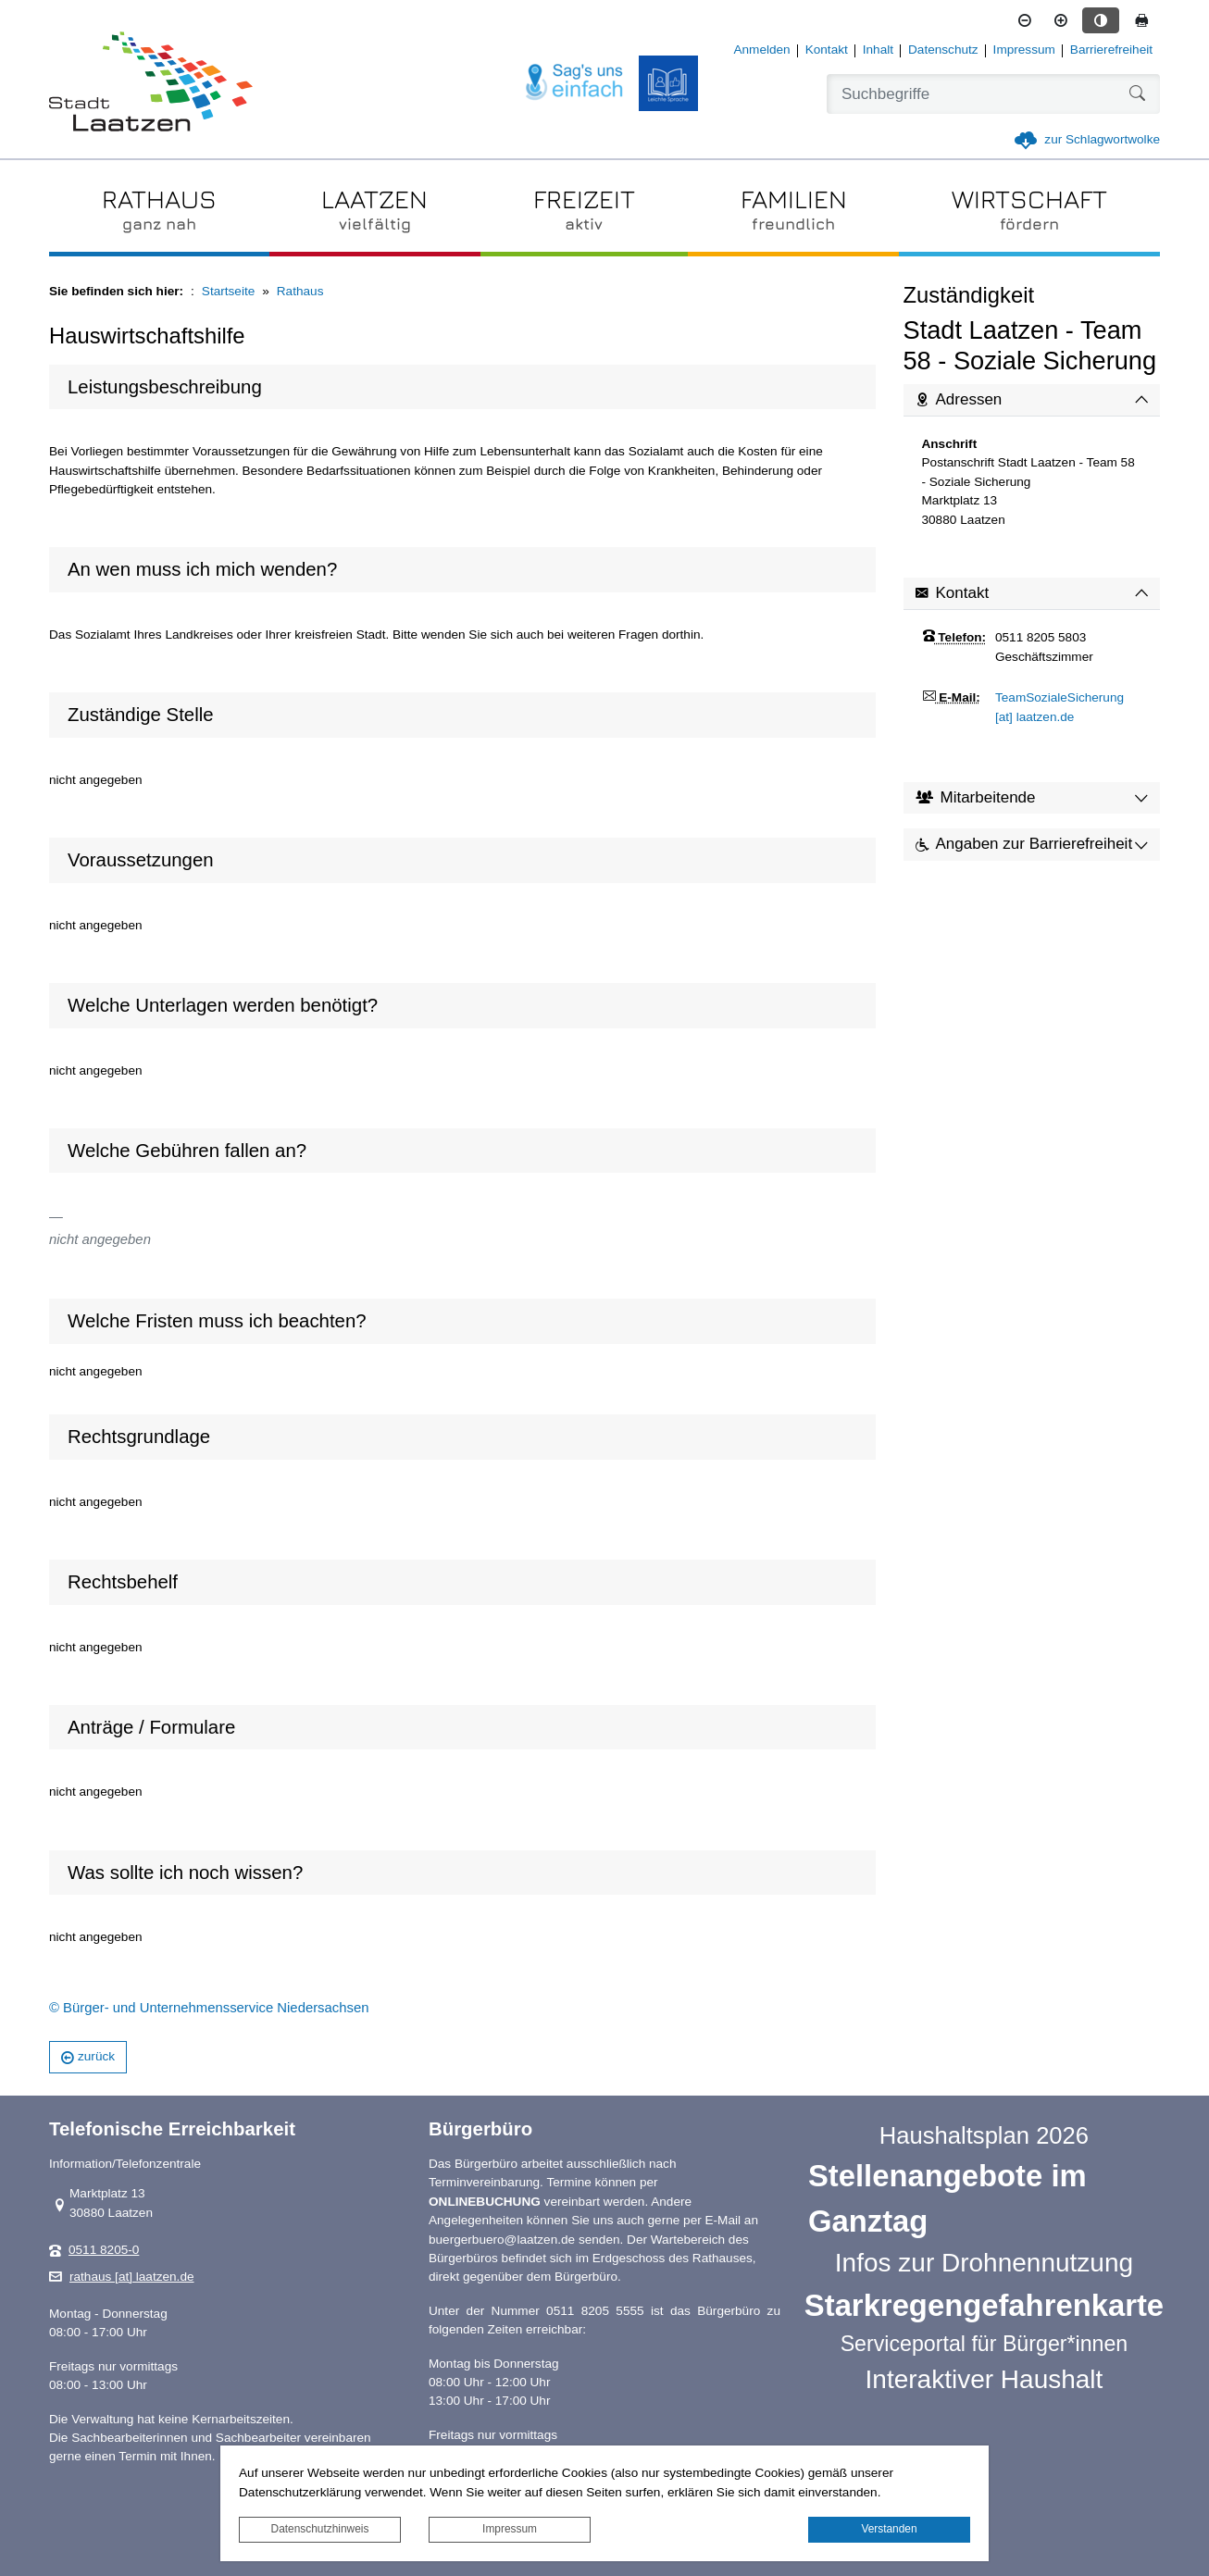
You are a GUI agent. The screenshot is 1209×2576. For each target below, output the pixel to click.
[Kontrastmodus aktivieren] (1100, 20)
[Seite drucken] (1141, 20)
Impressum (509, 2528)
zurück (88, 2056)
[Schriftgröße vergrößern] (1060, 20)
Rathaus (300, 291)
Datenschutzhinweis (320, 2528)
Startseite (228, 291)
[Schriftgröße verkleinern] (1024, 20)
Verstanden (888, 2528)
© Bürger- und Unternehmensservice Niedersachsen (208, 2007)
